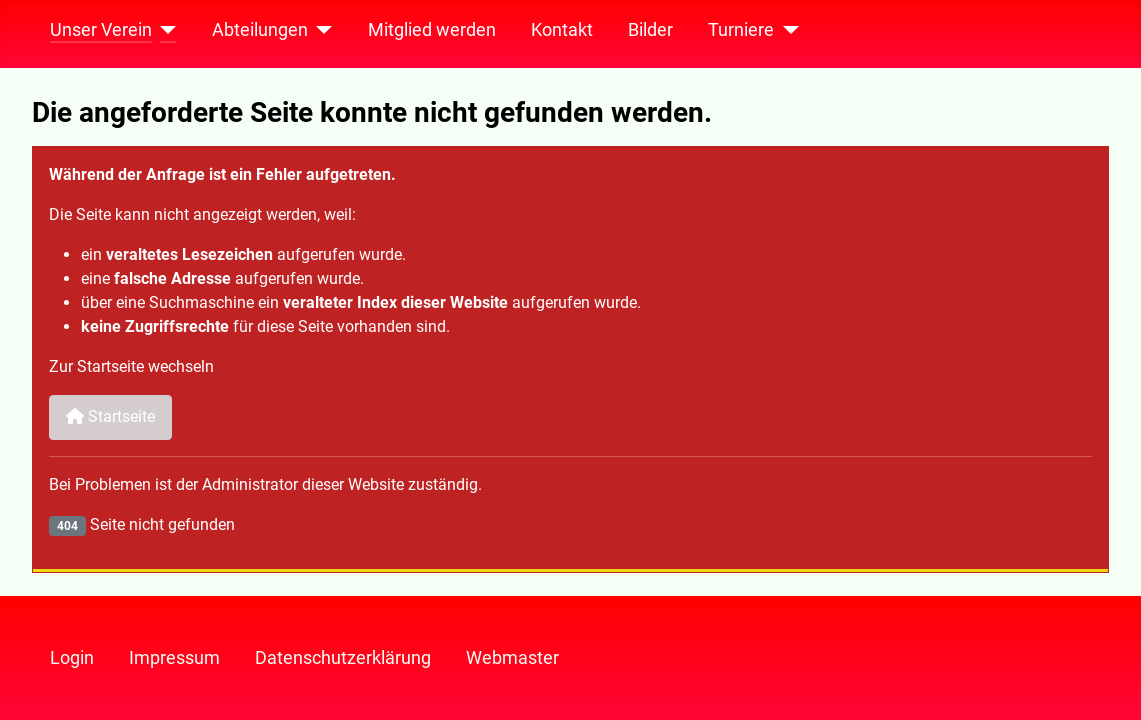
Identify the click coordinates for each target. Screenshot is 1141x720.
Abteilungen (260, 30)
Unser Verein (101, 30)
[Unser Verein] (164, 30)
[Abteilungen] (320, 30)
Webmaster (512, 658)
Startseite (110, 416)
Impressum (174, 658)
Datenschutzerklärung (343, 658)
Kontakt (562, 30)
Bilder (650, 30)
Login (72, 658)
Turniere (741, 30)
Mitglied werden (432, 30)
